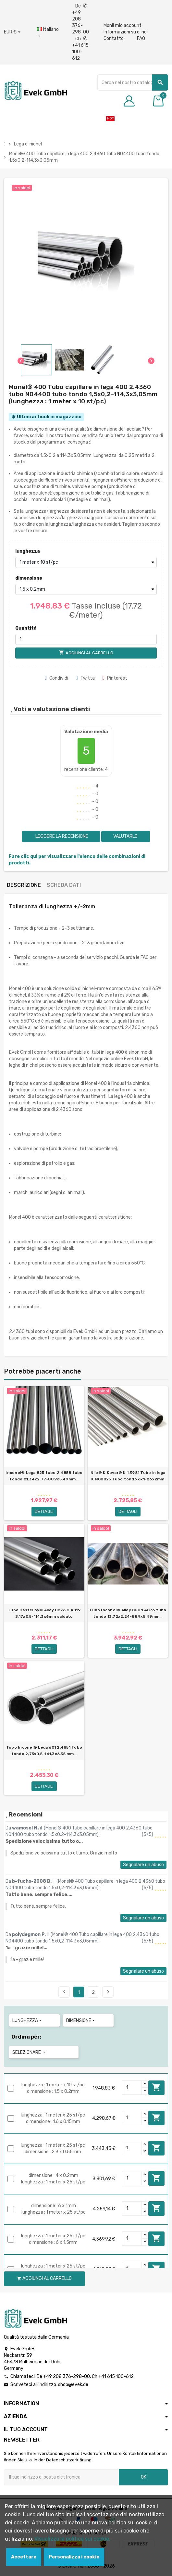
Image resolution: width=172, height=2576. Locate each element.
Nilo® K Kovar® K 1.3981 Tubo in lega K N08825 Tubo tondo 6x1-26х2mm (128, 1475)
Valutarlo (125, 836)
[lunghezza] (86, 562)
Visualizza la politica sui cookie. (72, 2539)
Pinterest (115, 678)
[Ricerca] (132, 82)
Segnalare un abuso (143, 1864)
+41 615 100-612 (116, 2376)
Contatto (114, 38)
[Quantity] (132, 2087)
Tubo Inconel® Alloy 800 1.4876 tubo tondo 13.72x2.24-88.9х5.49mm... (127, 1613)
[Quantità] (86, 639)
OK (143, 2477)
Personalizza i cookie (74, 2557)
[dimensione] (86, 589)
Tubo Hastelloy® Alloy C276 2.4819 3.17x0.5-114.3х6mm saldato (44, 1613)
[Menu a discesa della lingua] (48, 32)
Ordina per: (26, 2037)
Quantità (26, 628)
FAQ (141, 38)
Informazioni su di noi (126, 32)
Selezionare (29, 2052)
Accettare (23, 2557)
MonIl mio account (122, 25)
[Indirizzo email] (61, 2477)
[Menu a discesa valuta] (12, 32)
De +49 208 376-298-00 (80, 19)
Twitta (85, 678)
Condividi (56, 678)
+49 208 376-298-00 (66, 2376)
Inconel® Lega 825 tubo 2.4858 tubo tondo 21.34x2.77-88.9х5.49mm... (44, 1475)
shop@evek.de (73, 2384)
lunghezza (27, 551)
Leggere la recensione (61, 836)
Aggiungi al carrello (156, 2087)
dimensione (28, 578)
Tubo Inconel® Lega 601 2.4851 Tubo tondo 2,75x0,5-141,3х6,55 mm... (44, 1750)
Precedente (64, 1992)
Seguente (108, 1992)
